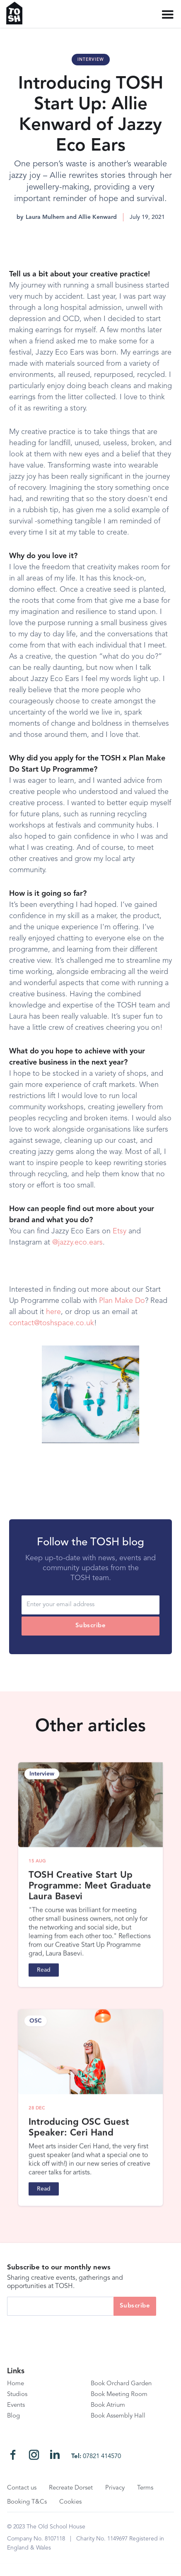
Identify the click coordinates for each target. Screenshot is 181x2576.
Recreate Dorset (71, 2488)
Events (16, 2405)
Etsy (119, 1231)
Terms (145, 2488)
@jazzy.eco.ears (77, 1242)
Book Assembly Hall (118, 2416)
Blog (13, 2416)
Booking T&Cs (27, 2502)
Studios (17, 2394)
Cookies (70, 2502)
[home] (17, 13)
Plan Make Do (122, 1301)
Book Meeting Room (119, 2394)
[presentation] (70, 2332)
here (53, 1312)
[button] (168, 15)
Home (15, 2384)
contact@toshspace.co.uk (51, 1323)
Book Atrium (108, 2405)
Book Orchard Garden (121, 2384)
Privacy (115, 2488)
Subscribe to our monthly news (59, 2267)
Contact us (21, 2488)
